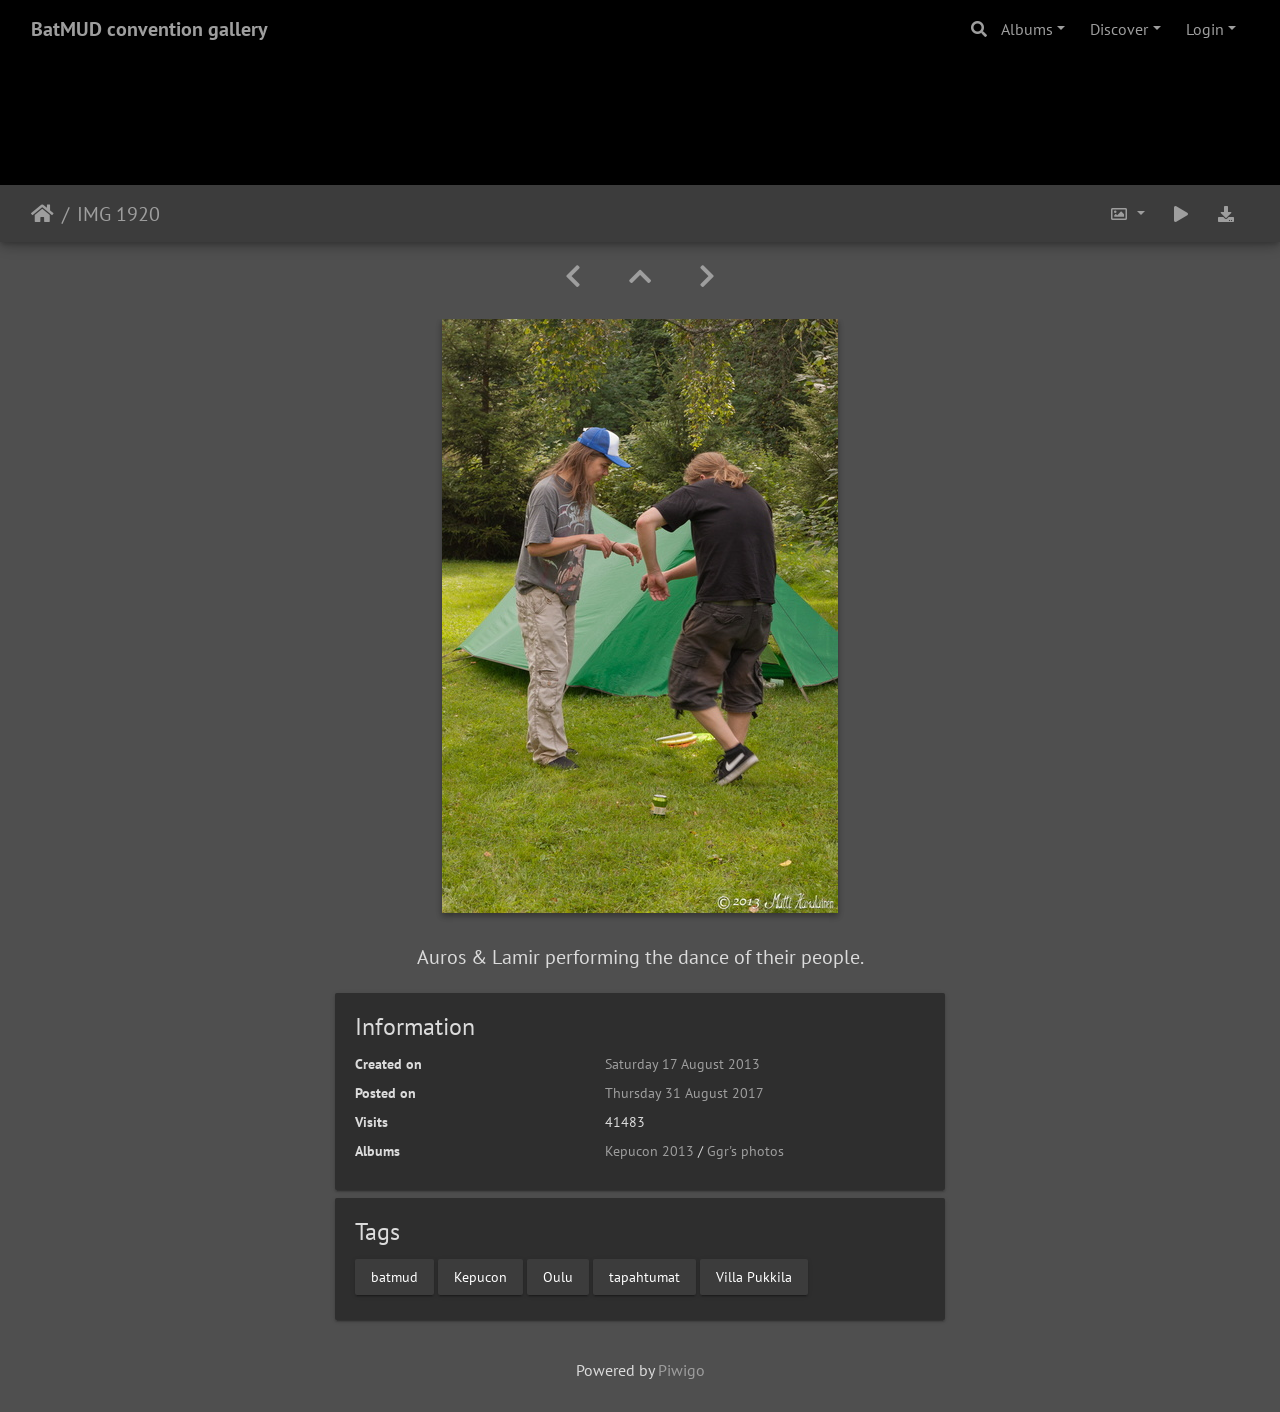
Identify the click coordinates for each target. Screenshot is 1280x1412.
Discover (1119, 29)
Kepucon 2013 (649, 1151)
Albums (1027, 29)
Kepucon (480, 1276)
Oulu (558, 1276)
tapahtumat (644, 1276)
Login (1205, 29)
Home (42, 214)
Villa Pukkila (754, 1276)
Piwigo (681, 1370)
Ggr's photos (745, 1151)
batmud (394, 1276)
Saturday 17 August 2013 (682, 1064)
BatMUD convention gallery (149, 29)
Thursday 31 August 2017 (684, 1093)
